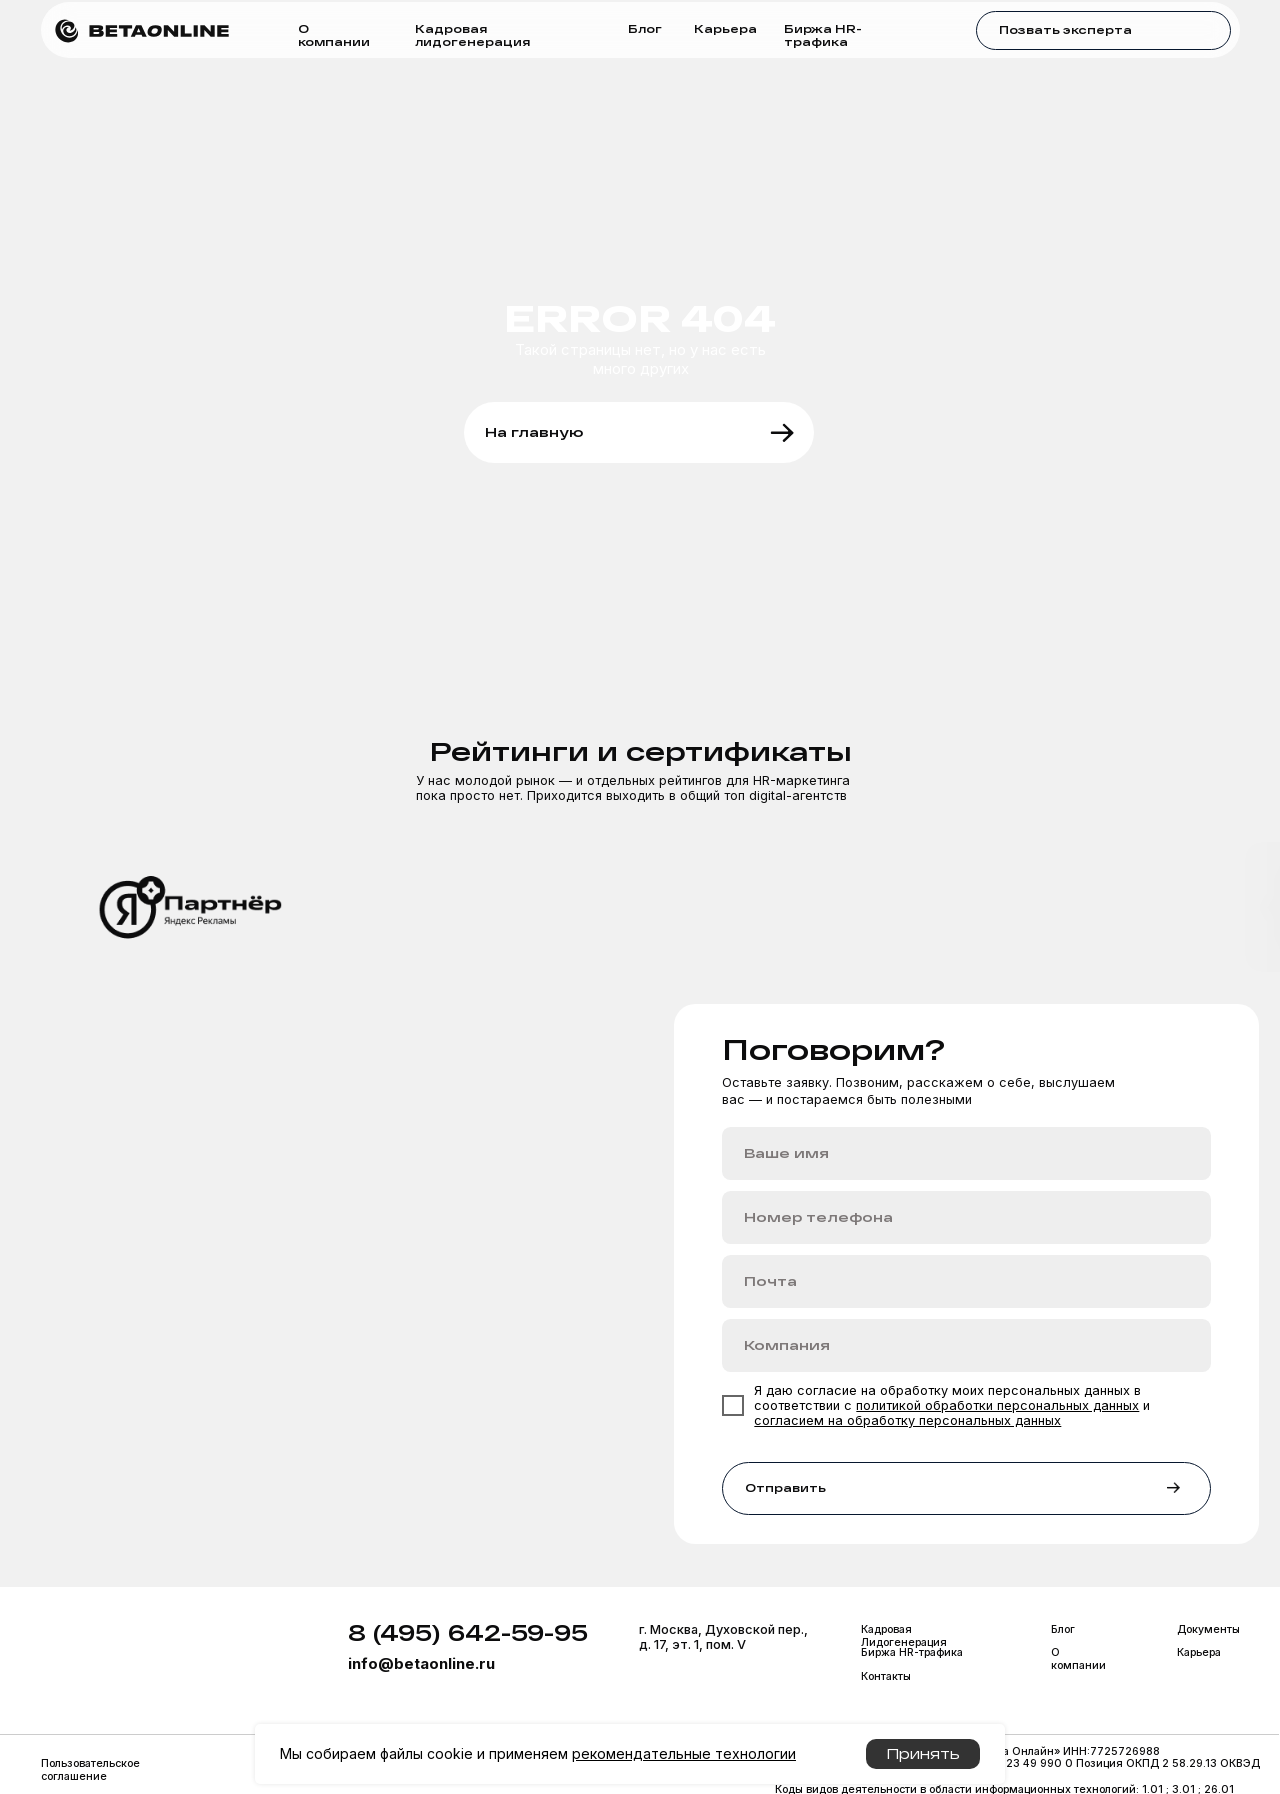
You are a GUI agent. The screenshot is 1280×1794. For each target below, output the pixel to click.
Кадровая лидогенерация (472, 35)
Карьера (725, 28)
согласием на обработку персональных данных (907, 1420)
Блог (645, 28)
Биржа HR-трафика (823, 35)
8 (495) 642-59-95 (468, 1632)
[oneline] (966, 1345)
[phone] (966, 1217)
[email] (966, 1281)
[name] (966, 1153)
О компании (334, 35)
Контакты (886, 1676)
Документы (1208, 1629)
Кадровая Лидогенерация (904, 1636)
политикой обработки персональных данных (997, 1405)
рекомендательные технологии (684, 1753)
